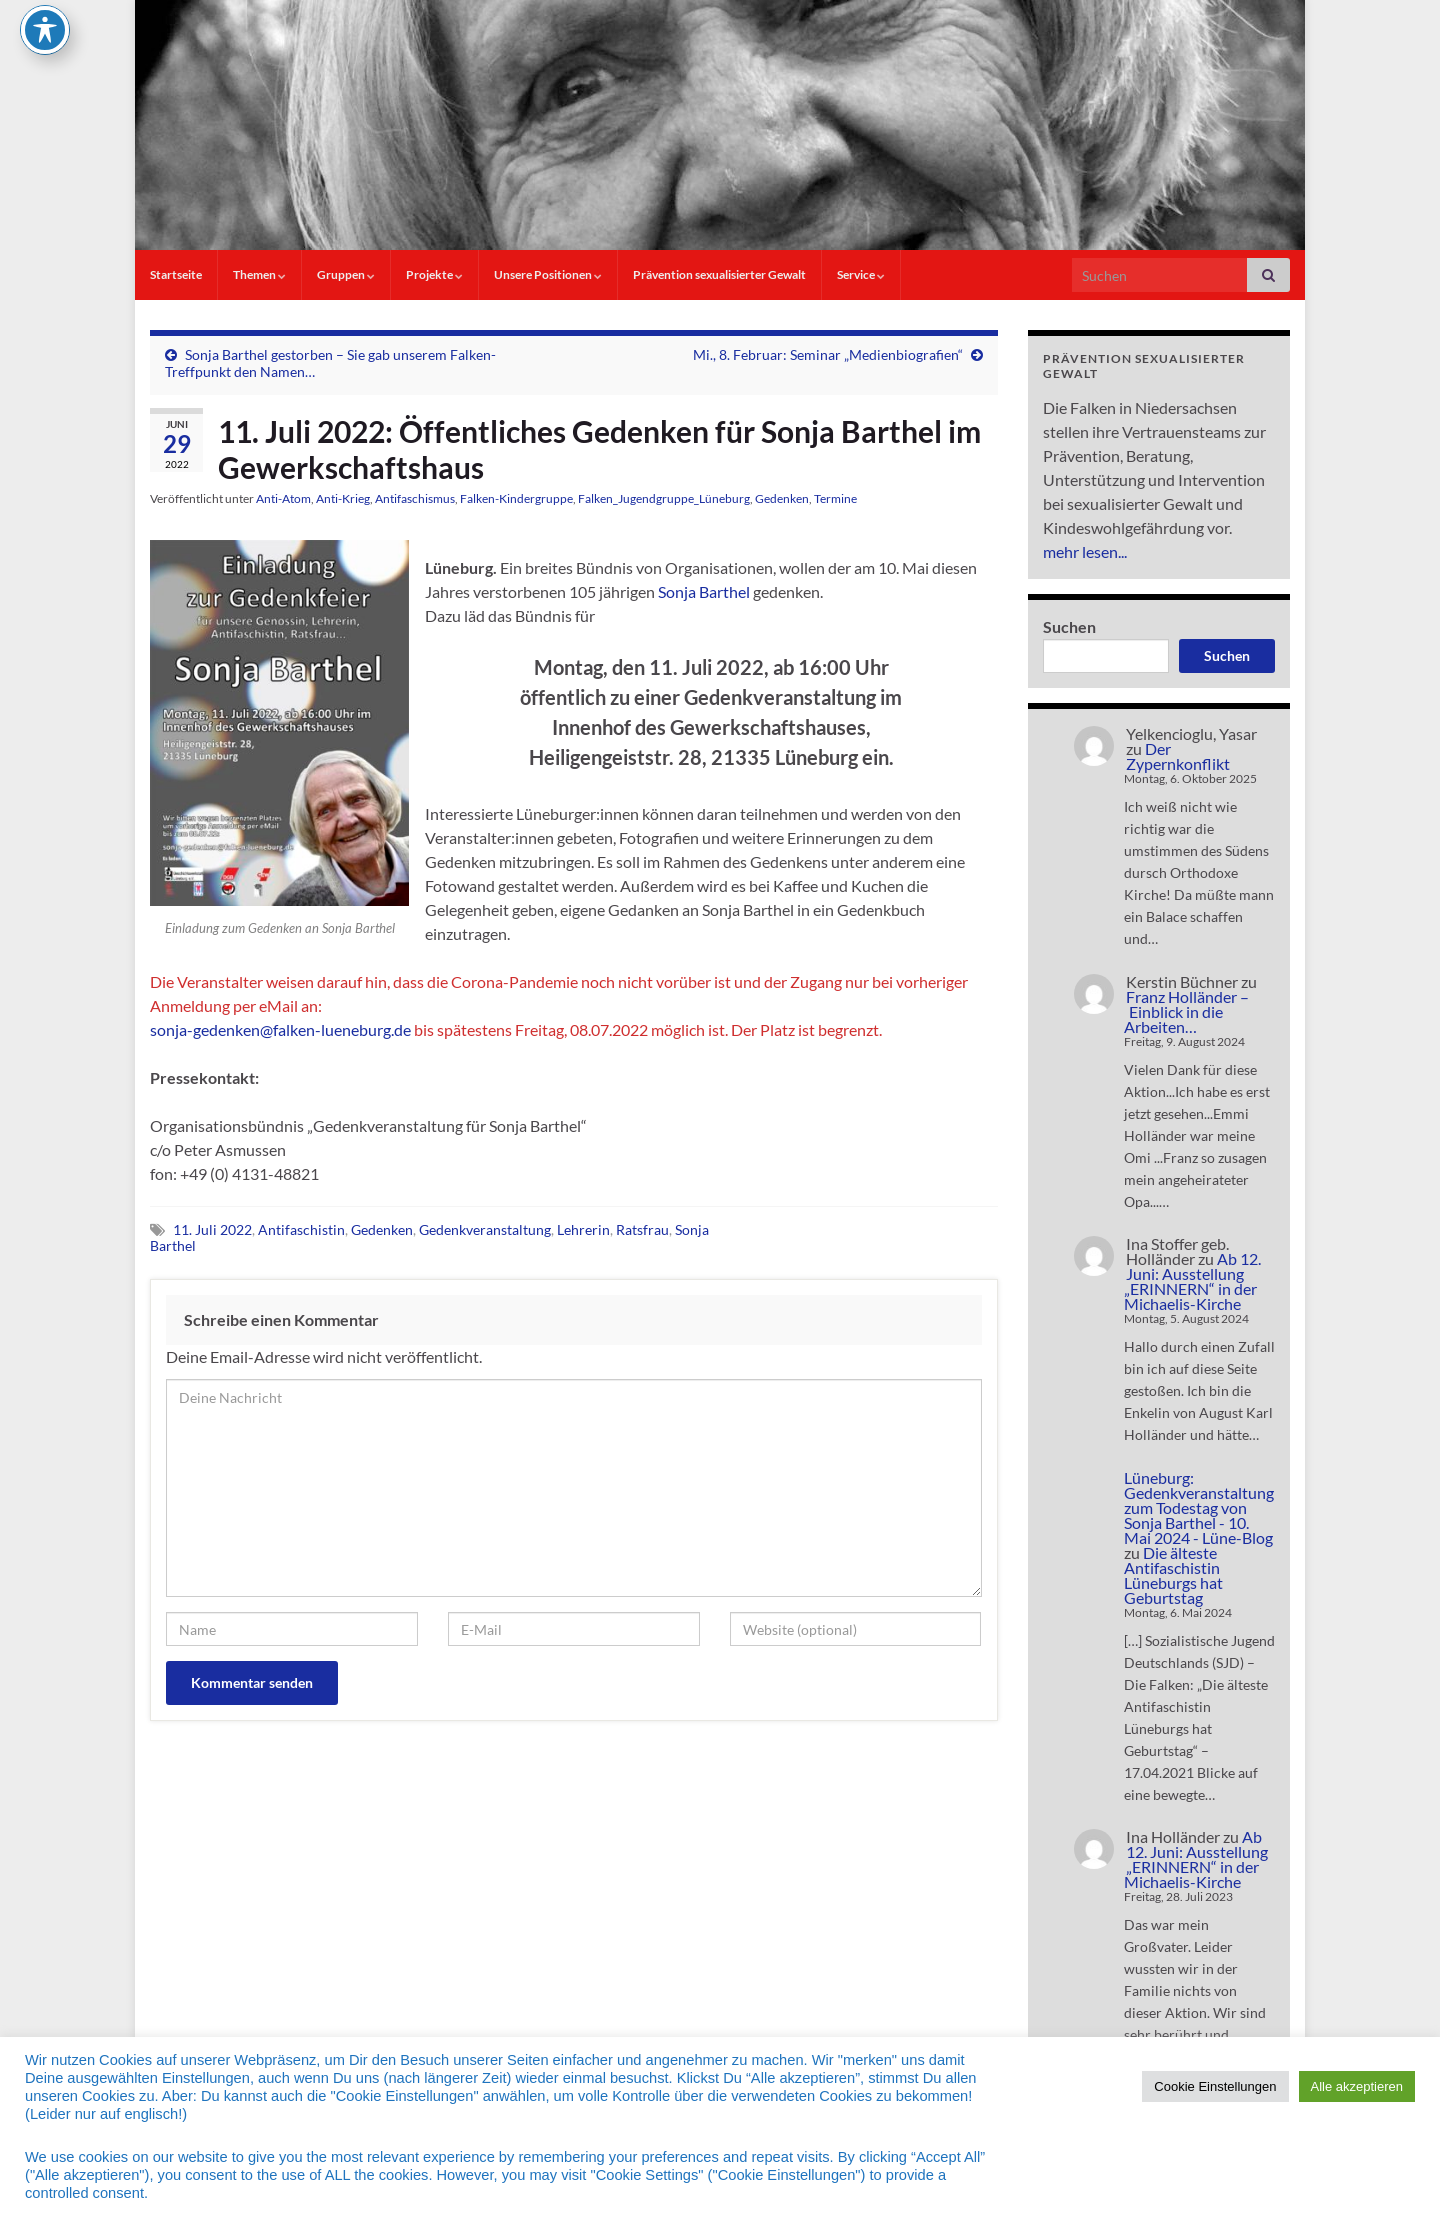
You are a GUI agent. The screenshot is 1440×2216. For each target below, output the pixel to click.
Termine (835, 498)
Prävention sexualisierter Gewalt (719, 274)
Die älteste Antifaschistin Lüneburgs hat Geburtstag (1173, 1575)
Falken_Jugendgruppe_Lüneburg (664, 498)
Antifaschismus (415, 498)
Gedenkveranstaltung (485, 1229)
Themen (259, 274)
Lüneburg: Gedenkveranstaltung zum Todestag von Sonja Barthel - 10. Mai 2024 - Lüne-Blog (1199, 1507)
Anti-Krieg (343, 498)
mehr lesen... (1085, 551)
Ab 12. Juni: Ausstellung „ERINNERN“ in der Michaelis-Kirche (1192, 1281)
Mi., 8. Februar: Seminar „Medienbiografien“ (828, 354)
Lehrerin (583, 1229)
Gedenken (782, 498)
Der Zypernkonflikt (1178, 756)
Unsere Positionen (548, 274)
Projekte (434, 274)
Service (861, 274)
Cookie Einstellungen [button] (1215, 2086)
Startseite (176, 274)
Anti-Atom (283, 498)
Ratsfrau (642, 1229)
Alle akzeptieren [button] (1357, 2086)
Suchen (1069, 626)
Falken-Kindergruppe (516, 498)
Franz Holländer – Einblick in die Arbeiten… (1186, 1011)
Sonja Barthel (704, 591)
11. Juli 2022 (212, 1229)
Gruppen (346, 274)
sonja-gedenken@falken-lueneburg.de (280, 1029)
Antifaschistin (301, 1229)
